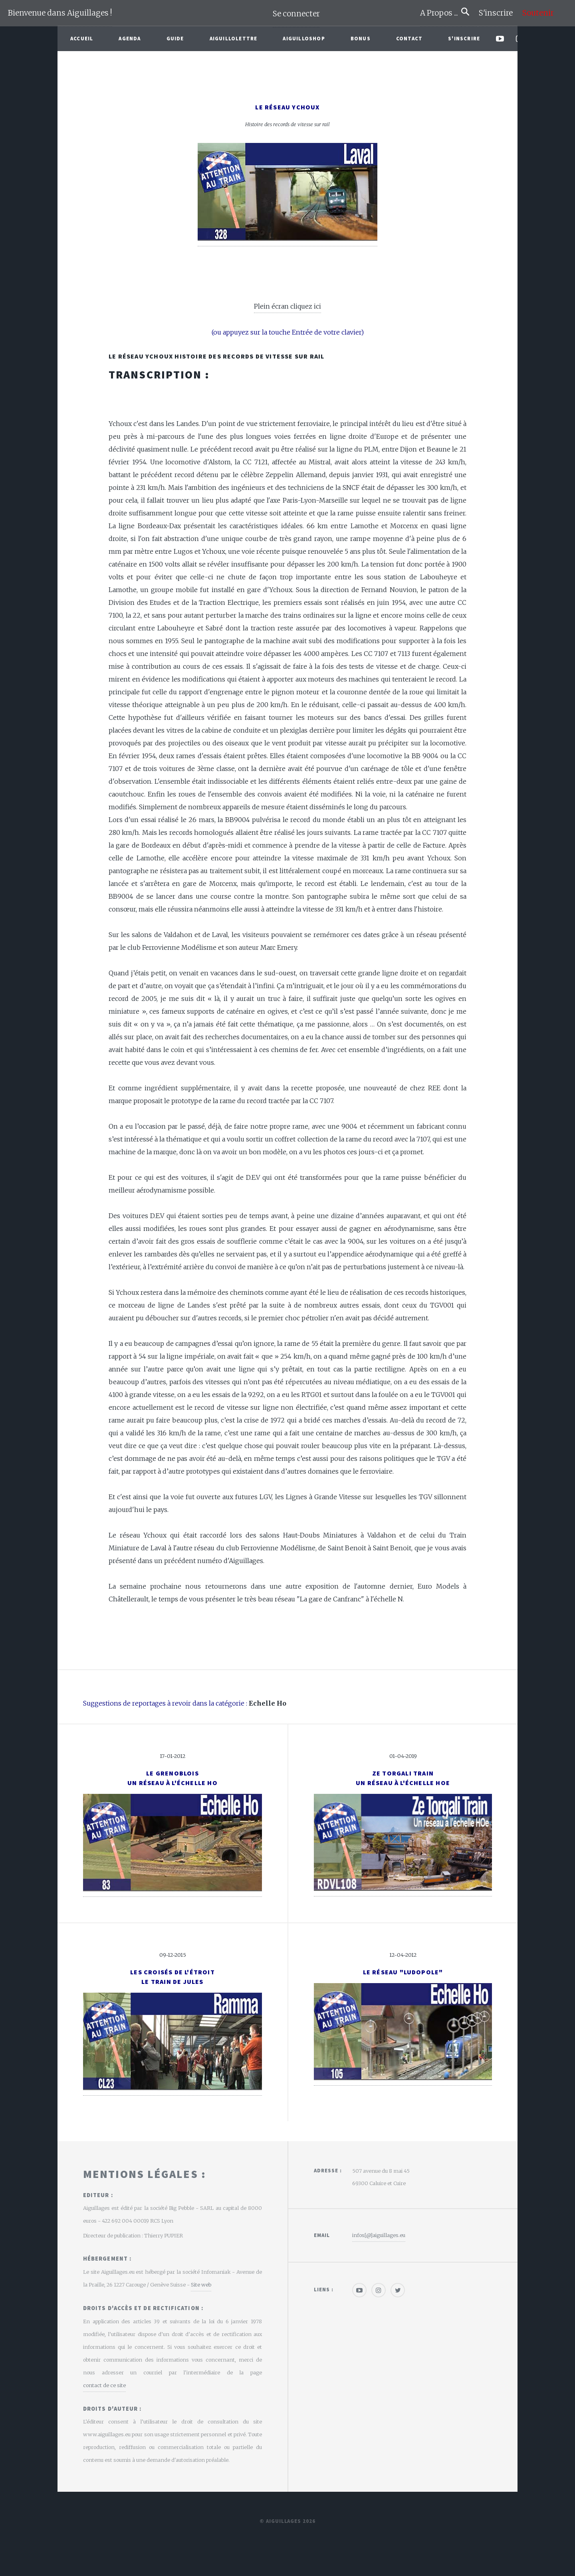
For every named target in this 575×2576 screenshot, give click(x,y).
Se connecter (296, 13)
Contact (409, 38)
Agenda (130, 38)
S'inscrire (499, 13)
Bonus (361, 38)
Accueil (81, 38)
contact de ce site (104, 2385)
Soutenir (538, 13)
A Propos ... (440, 13)
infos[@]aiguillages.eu (378, 2235)
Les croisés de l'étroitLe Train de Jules (172, 1977)
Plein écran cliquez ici (287, 306)
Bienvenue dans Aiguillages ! (60, 13)
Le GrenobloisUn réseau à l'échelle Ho (172, 1778)
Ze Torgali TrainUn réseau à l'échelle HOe (403, 1778)
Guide (175, 38)
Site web (201, 2284)
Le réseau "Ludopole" (403, 1972)
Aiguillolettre (234, 38)
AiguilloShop (304, 38)
